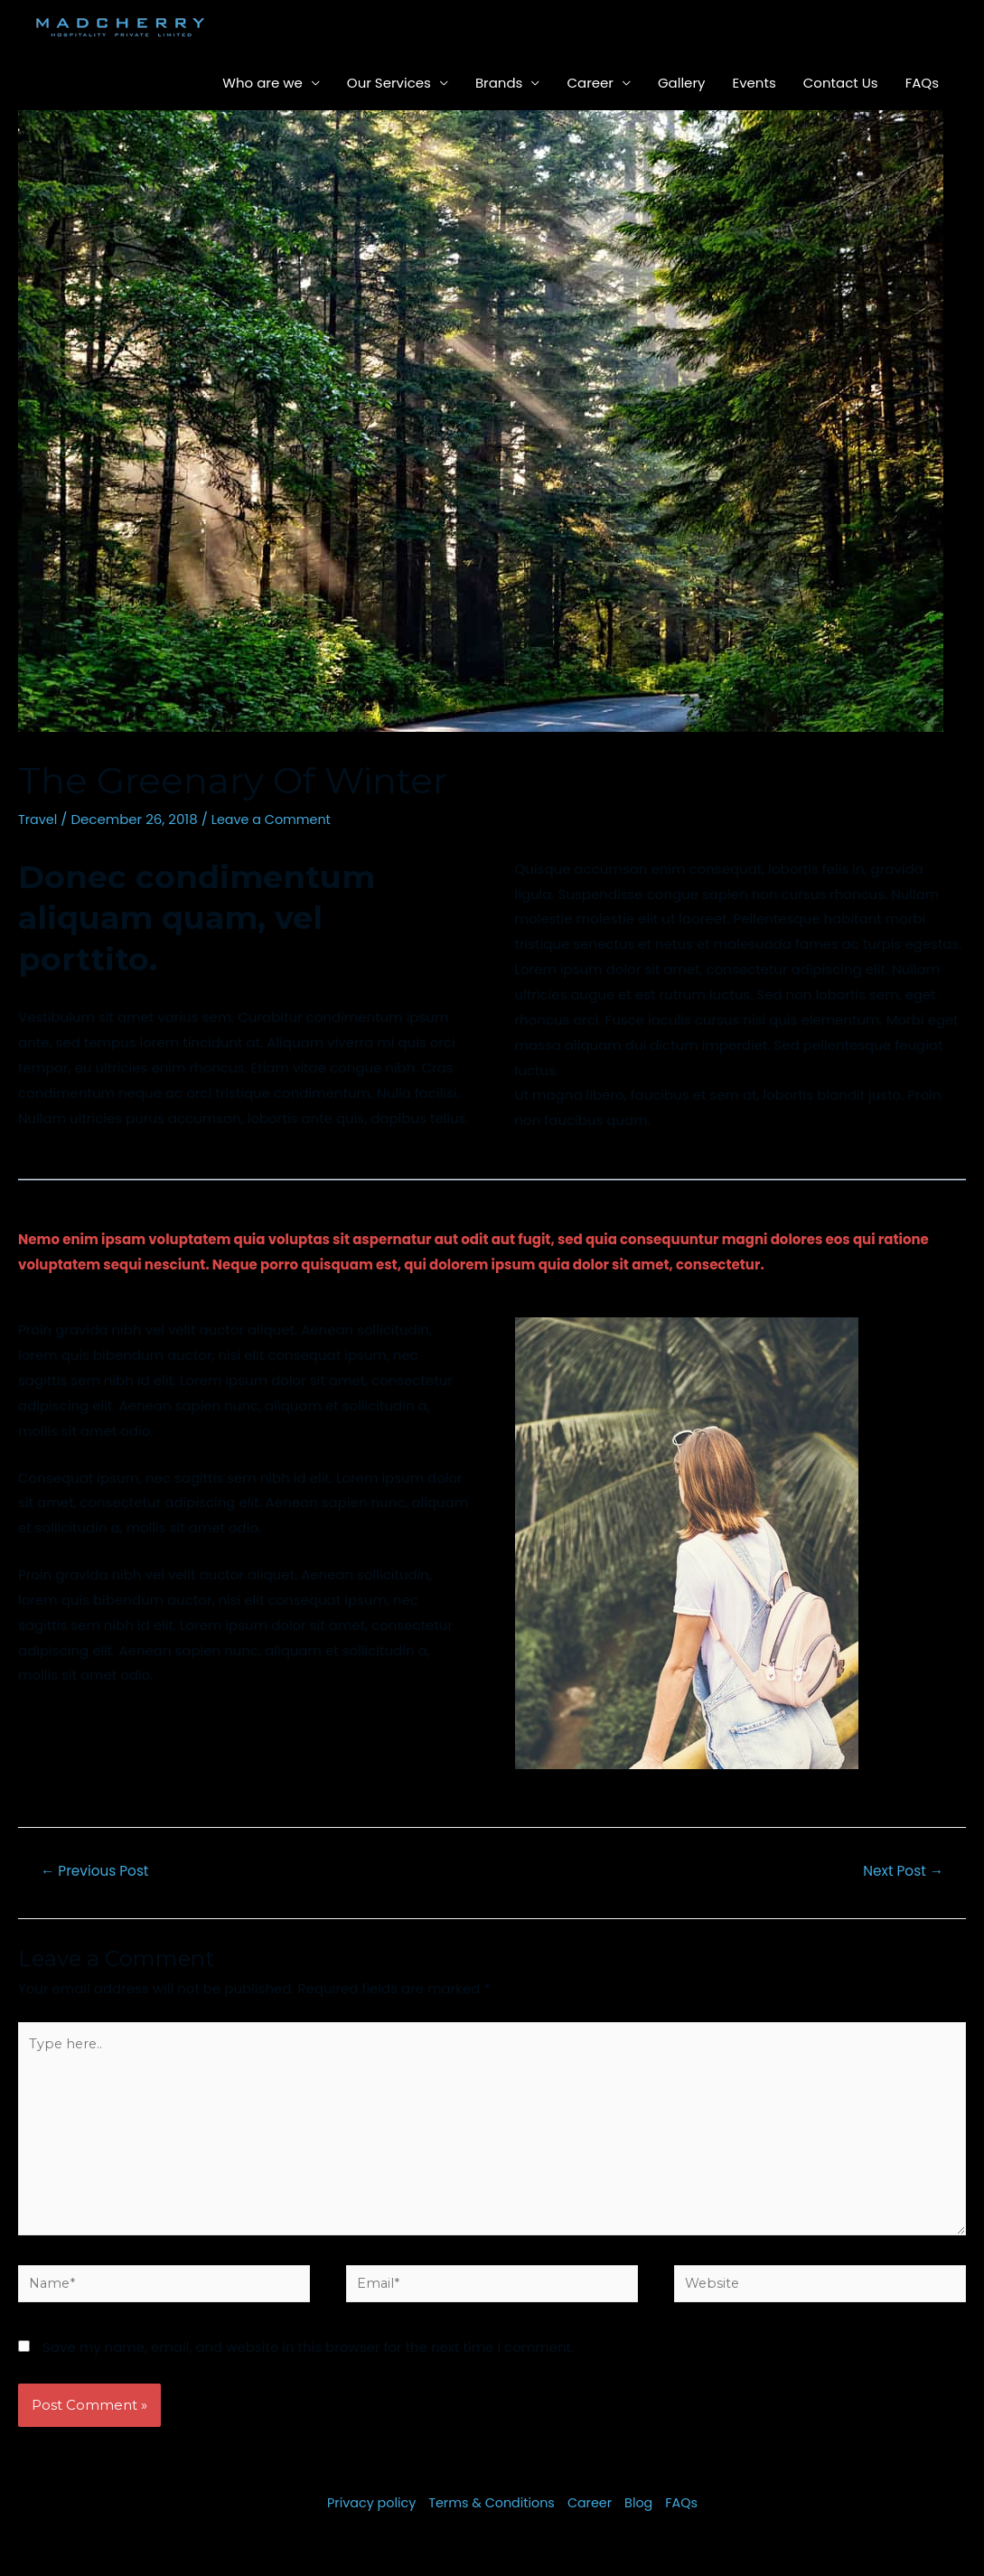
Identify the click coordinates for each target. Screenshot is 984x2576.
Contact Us (840, 82)
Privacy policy (366, 2515)
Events (753, 82)
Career (590, 82)
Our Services (389, 82)
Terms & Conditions (492, 2515)
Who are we (262, 82)
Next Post (900, 1871)
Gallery (682, 82)
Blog (644, 2515)
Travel (38, 819)
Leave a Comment (275, 819)
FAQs (922, 82)
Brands (499, 82)
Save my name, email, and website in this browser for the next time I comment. (308, 2360)
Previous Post (98, 1871)
